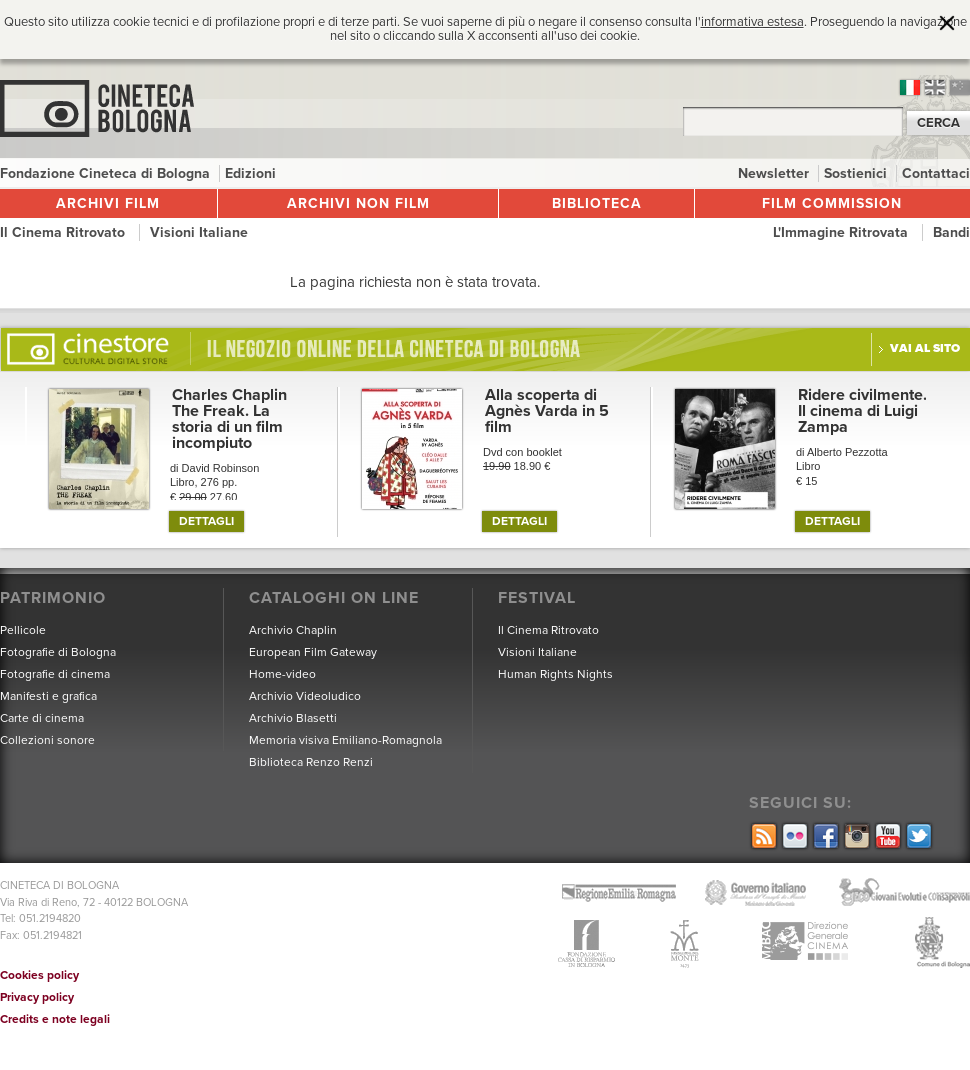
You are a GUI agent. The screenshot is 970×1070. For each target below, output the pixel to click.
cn (960, 87)
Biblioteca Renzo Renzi (311, 762)
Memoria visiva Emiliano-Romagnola (345, 740)
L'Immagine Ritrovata (842, 232)
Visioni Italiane (199, 232)
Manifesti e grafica (48, 696)
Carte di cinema (42, 718)
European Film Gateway (313, 652)
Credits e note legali (55, 1019)
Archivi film (108, 203)
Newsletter (775, 173)
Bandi (951, 232)
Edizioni (250, 173)
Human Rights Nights (555, 674)
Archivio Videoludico (305, 696)
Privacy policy (37, 997)
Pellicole (23, 630)
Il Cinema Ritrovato (64, 232)
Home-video (282, 674)
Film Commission (832, 203)
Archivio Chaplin (293, 630)
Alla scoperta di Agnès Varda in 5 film (547, 411)
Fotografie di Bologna (58, 652)
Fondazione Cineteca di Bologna (107, 173)
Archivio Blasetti (293, 718)
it (910, 87)
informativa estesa (752, 22)
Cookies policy (39, 975)
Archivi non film (358, 203)
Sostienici (857, 173)
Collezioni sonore (47, 740)
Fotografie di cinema (55, 674)
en (935, 87)
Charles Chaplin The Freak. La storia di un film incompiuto (229, 419)
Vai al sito (925, 348)
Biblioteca (597, 203)
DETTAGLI (206, 521)
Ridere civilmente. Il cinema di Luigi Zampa (862, 411)
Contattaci (936, 173)
